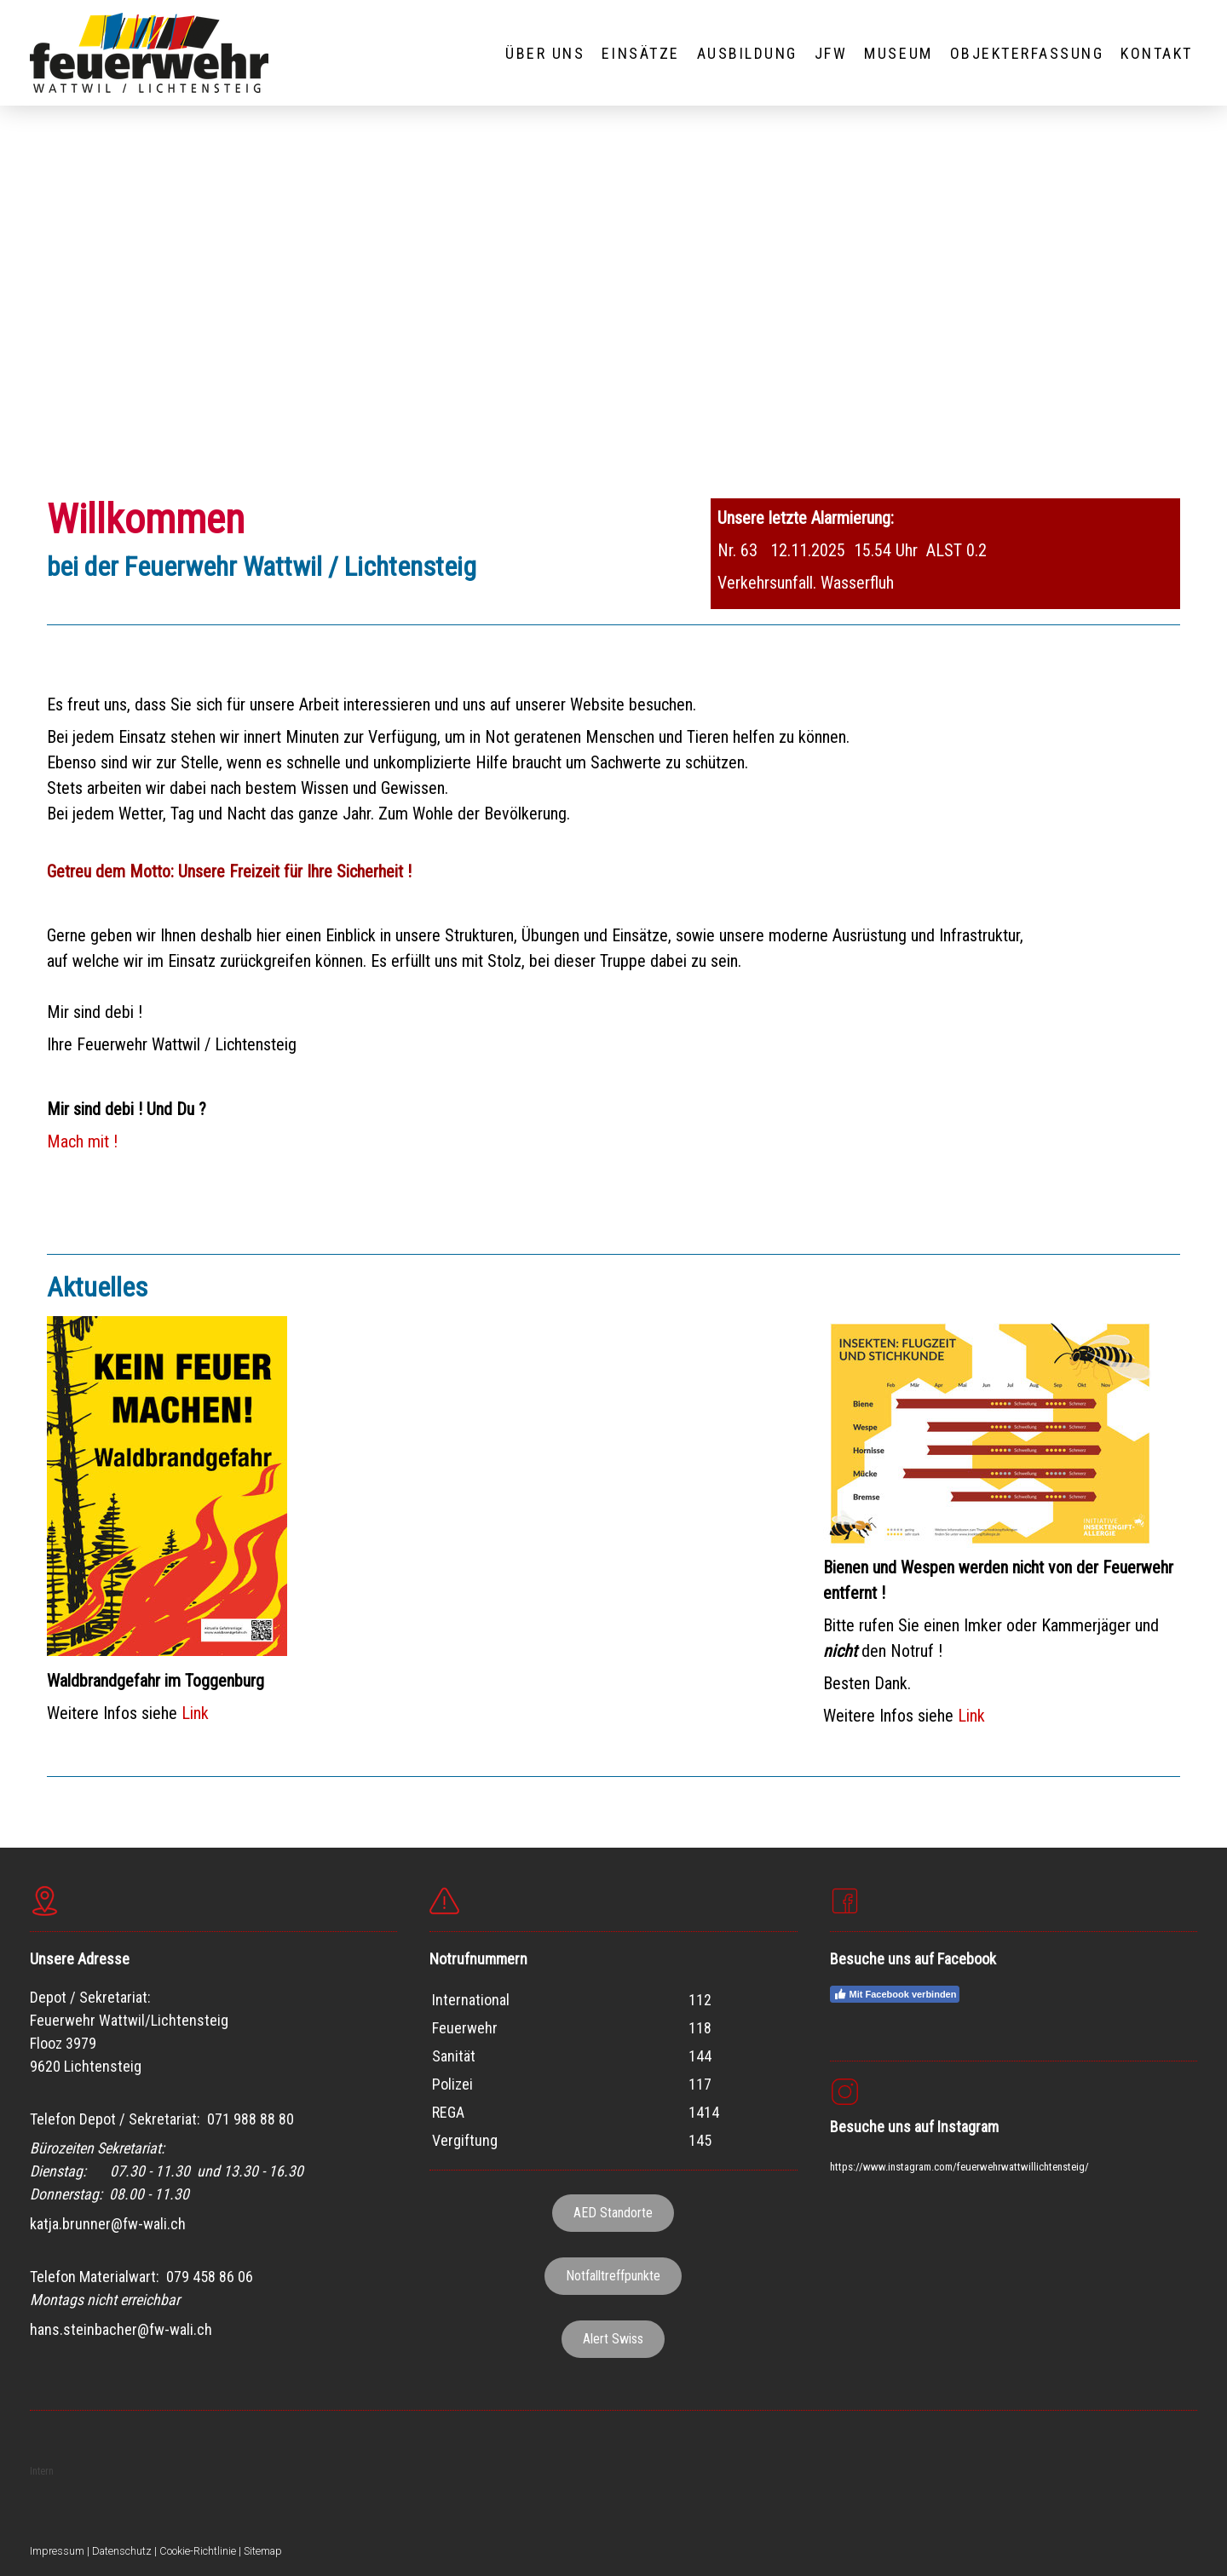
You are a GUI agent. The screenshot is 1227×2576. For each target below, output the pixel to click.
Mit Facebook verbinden (895, 1994)
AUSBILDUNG (747, 53)
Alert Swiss (613, 2339)
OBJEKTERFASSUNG (1027, 53)
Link (195, 1713)
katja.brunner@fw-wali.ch (108, 2224)
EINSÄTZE (640, 53)
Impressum (57, 2550)
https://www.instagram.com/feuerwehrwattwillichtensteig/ (959, 2166)
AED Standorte (613, 2213)
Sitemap (263, 2550)
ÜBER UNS (545, 53)
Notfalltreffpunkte (613, 2276)
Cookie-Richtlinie (197, 2550)
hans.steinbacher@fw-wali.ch (121, 2329)
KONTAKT (1156, 53)
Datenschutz (122, 2550)
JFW (831, 53)
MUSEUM (898, 53)
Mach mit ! (82, 1141)
